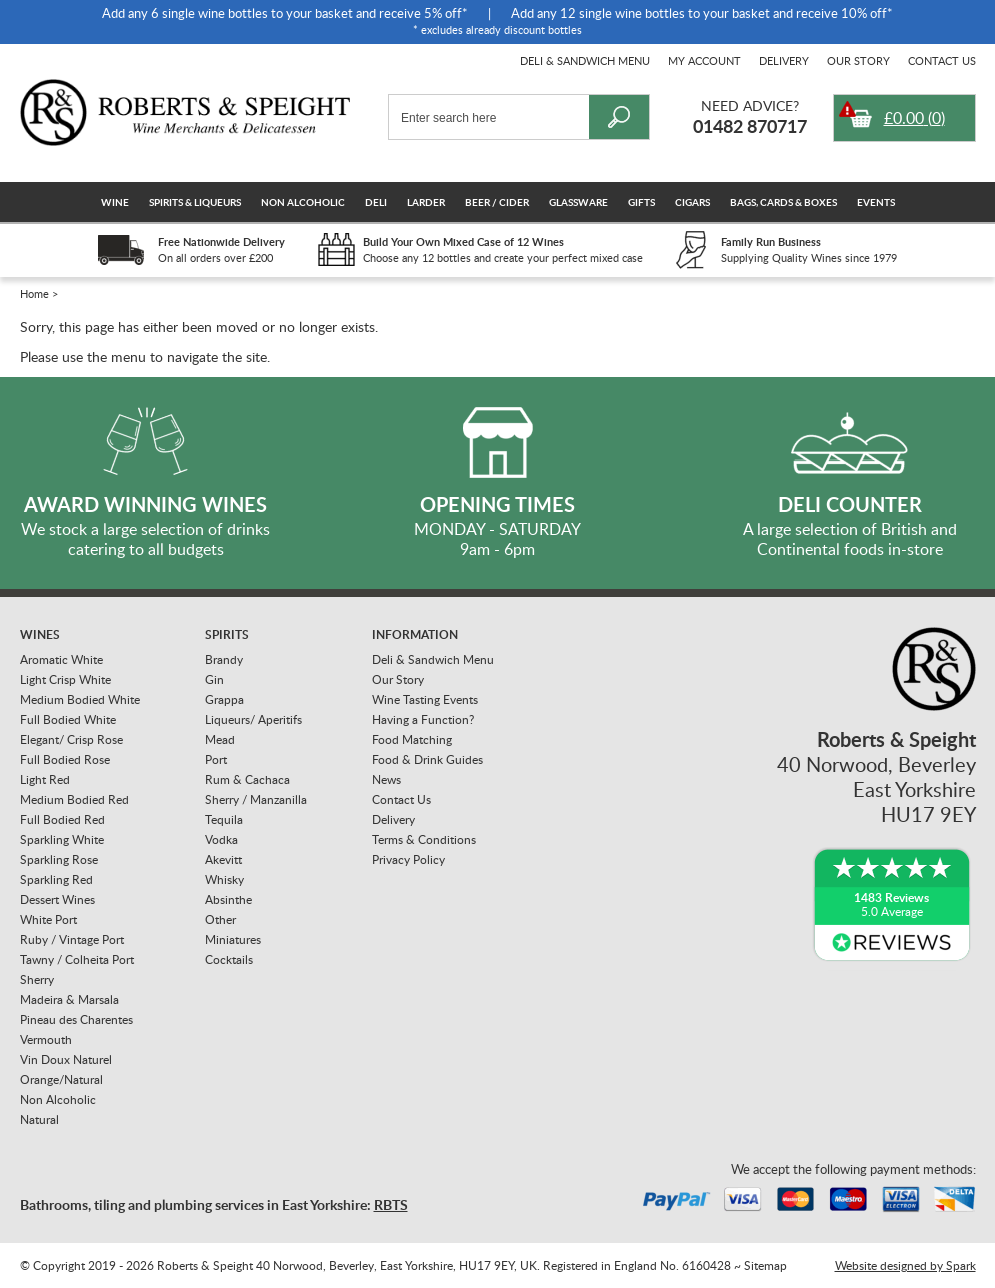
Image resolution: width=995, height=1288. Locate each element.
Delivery (784, 60)
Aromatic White (61, 659)
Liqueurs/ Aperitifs (253, 719)
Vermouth (46, 1039)
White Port (48, 919)
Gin (214, 679)
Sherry (37, 979)
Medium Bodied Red (74, 799)
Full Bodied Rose (65, 759)
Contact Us (942, 60)
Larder (426, 202)
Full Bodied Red (62, 819)
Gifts (641, 202)
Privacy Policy (408, 859)
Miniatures (233, 939)
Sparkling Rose (59, 859)
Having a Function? (423, 719)
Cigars (692, 202)
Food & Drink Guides (427, 759)
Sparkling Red (56, 879)
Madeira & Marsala (69, 999)
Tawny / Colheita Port (77, 959)
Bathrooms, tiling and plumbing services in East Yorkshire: (214, 1204)
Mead (220, 739)
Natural (39, 1119)
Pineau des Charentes (76, 1019)
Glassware (578, 202)
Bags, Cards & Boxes (783, 202)
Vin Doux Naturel (66, 1059)
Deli (376, 202)
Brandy (224, 659)
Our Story (858, 60)
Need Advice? (750, 105)
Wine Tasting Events (425, 699)
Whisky (224, 879)
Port (216, 759)
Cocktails (229, 959)
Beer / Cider (497, 202)
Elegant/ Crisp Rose (71, 739)
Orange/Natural (61, 1079)
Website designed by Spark (905, 1265)
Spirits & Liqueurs (195, 202)
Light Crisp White (65, 679)
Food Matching (412, 739)
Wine (115, 202)
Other (220, 919)
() (914, 118)
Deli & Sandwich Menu (585, 60)
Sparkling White (62, 839)
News (386, 779)
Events (876, 202)
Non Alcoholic (303, 202)
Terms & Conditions (424, 839)
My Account (704, 60)
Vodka (221, 839)
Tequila (224, 819)
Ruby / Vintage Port (72, 939)
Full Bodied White (68, 719)
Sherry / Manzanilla (256, 799)
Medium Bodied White (80, 699)
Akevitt (223, 859)
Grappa (224, 699)
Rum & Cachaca (247, 779)
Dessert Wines (57, 899)
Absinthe (228, 899)
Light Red (45, 779)
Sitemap (765, 1265)
